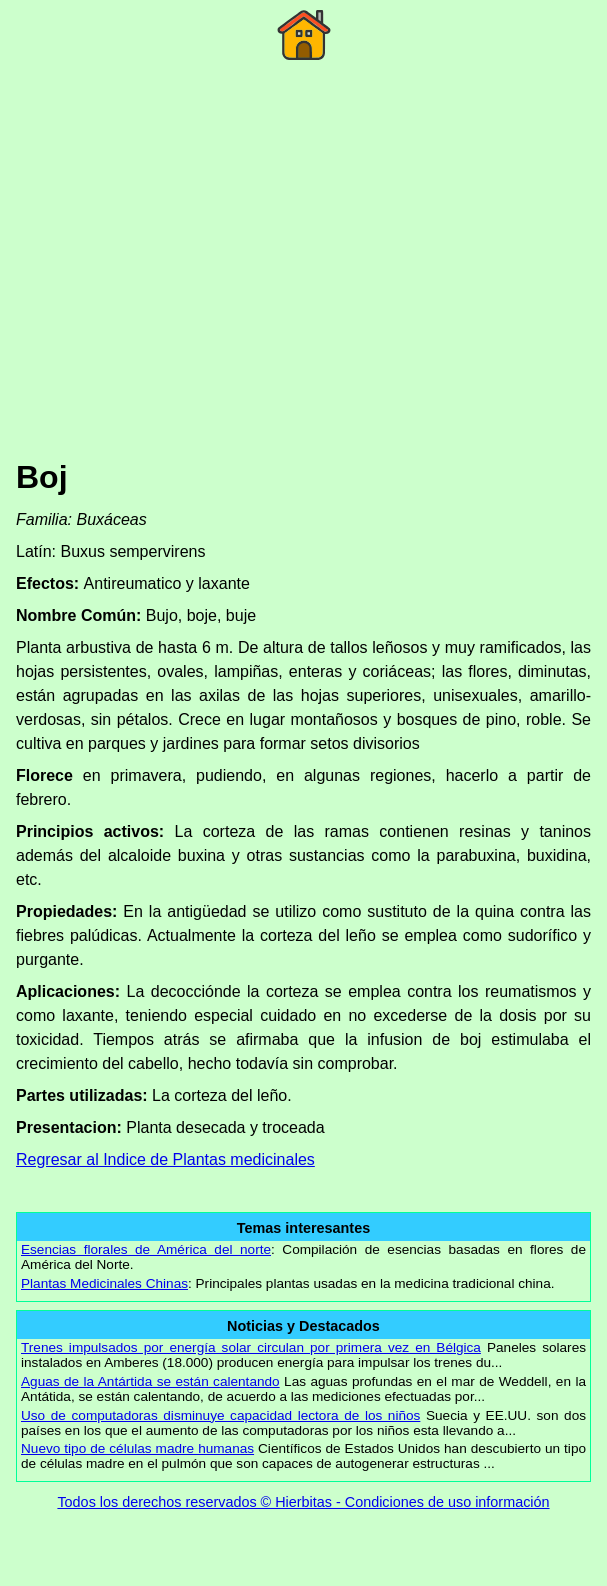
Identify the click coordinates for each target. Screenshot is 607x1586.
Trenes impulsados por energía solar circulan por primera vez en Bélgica (251, 1347)
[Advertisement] (303, 289)
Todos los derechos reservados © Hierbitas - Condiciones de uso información (303, 1502)
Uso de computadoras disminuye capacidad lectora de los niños (220, 1415)
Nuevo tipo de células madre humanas (137, 1448)
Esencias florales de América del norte (146, 1249)
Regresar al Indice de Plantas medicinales (165, 1159)
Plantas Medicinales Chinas (104, 1283)
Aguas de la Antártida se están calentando (150, 1381)
